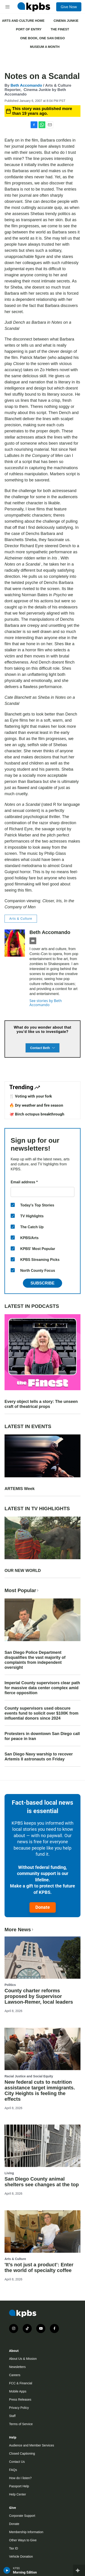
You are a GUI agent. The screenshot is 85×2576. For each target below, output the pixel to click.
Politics (10, 1985)
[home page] (33, 6)
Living (9, 2173)
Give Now (69, 6)
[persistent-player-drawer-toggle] (79, 2570)
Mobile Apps (17, 2391)
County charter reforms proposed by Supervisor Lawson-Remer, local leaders (39, 1996)
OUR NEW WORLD (23, 1570)
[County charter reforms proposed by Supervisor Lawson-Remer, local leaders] (42, 1957)
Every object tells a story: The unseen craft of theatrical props (41, 1404)
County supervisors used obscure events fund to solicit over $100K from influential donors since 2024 (41, 1713)
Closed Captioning (22, 2453)
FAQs (13, 2470)
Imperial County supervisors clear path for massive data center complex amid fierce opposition (42, 1688)
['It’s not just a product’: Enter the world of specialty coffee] (42, 2231)
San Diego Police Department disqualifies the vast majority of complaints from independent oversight (35, 1660)
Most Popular (22, 1590)
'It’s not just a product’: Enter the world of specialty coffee (39, 2267)
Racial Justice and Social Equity (29, 2076)
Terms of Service (21, 2424)
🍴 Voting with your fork (30, 1096)
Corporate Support (22, 2515)
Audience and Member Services (31, 2445)
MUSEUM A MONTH (44, 47)
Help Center (17, 2494)
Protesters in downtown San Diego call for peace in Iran (42, 1736)
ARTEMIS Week (20, 1488)
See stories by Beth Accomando (45, 1002)
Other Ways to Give (23, 2540)
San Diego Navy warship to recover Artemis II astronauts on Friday (39, 1756)
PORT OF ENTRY (28, 29)
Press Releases (20, 2399)
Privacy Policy (19, 2407)
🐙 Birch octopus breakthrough (36, 1114)
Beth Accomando (26, 85)
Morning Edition (25, 2572)
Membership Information (26, 2532)
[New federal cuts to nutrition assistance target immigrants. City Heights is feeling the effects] (42, 2049)
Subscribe (42, 1283)
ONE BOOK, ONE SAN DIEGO (42, 38)
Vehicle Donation (21, 2556)
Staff (12, 2416)
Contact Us (17, 2461)
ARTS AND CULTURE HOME (23, 20)
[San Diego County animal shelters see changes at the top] (42, 2146)
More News (19, 1929)
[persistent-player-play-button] (7, 2570)
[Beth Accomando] (15, 943)
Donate (42, 1907)
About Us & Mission (23, 2358)
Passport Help (19, 2486)
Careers (14, 2375)
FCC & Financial (20, 2383)
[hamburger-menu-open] (7, 6)
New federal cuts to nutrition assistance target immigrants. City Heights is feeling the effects (40, 2090)
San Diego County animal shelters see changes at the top (42, 2181)
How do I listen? (20, 2478)
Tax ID (13, 2548)
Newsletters (17, 2367)
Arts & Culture (20, 918)
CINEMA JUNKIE (65, 20)
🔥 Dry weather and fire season (36, 1105)
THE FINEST (60, 29)
